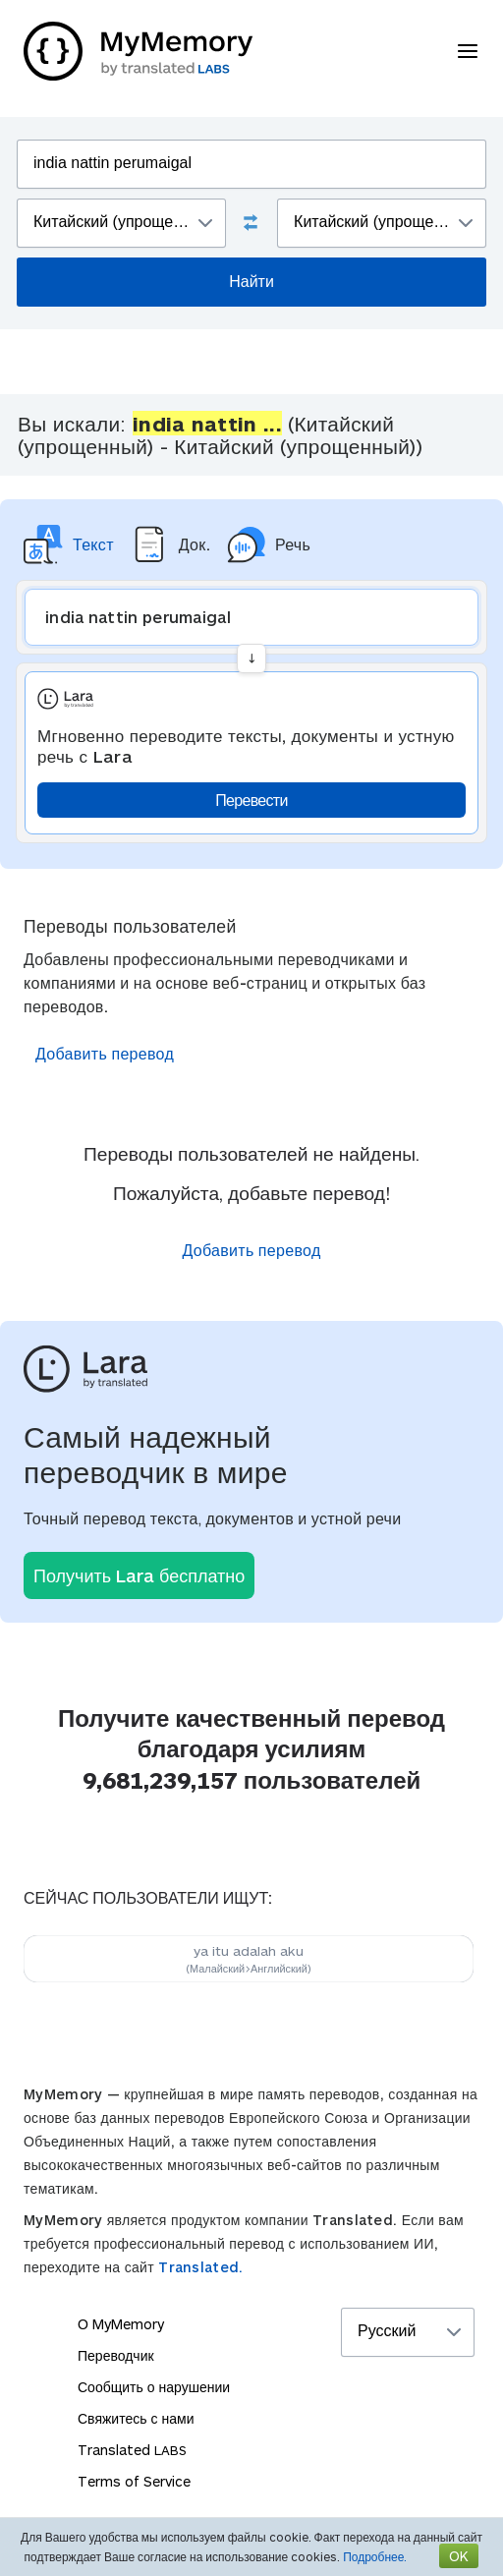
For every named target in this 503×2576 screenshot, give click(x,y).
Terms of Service (134, 2481)
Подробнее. (375, 2556)
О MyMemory (121, 2324)
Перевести (251, 799)
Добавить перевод (104, 1053)
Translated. (200, 2267)
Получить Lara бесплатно (139, 1575)
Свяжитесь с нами (136, 2418)
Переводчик (116, 2355)
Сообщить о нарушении (154, 2386)
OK (459, 2555)
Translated (132, 2449)
